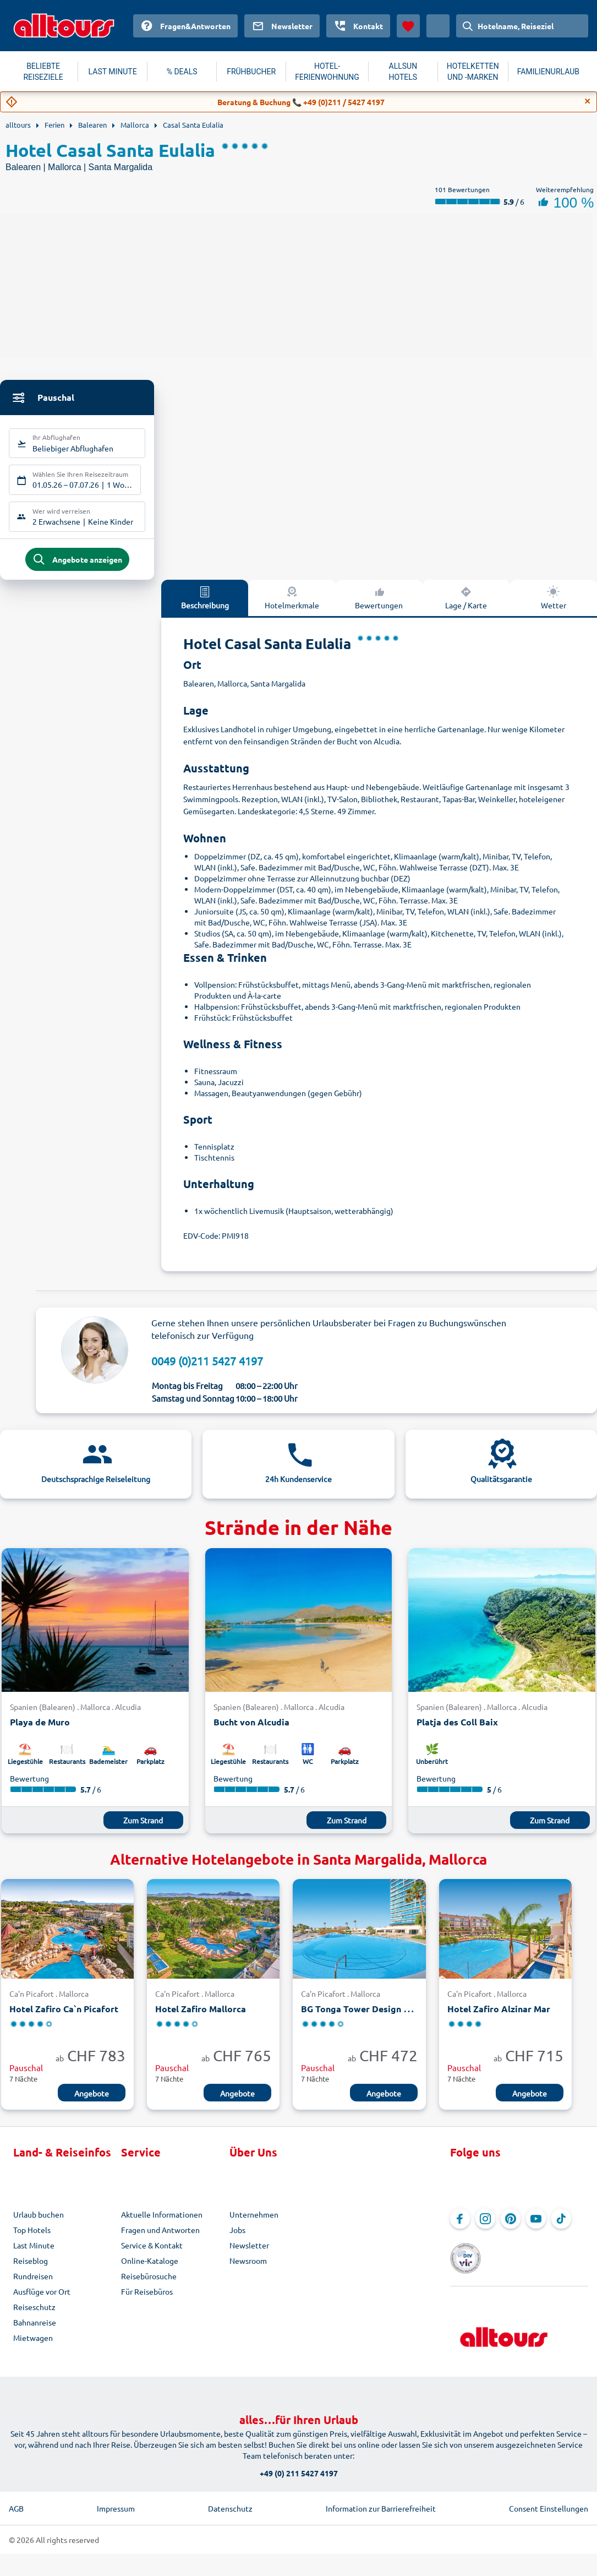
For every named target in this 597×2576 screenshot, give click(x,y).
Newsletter (249, 2254)
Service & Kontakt (152, 2254)
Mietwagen (33, 2346)
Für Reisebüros (147, 2300)
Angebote (91, 2102)
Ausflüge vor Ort (41, 2300)
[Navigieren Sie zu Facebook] (460, 2227)
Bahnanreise (34, 2331)
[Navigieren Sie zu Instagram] (485, 2227)
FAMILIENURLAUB (548, 71)
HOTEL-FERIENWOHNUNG (327, 71)
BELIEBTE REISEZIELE (43, 71)
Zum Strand (143, 1829)
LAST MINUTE (113, 71)
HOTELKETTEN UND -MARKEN (473, 71)
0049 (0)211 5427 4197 (207, 1369)
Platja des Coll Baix (457, 1731)
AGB (16, 2500)
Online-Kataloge (149, 2269)
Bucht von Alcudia (251, 1731)
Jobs (237, 2238)
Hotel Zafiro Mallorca (200, 2017)
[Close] (587, 101)
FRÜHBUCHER (251, 71)
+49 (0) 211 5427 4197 (299, 2465)
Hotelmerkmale (292, 606)
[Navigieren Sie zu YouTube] (536, 2227)
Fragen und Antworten (160, 2238)
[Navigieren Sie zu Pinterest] (511, 2227)
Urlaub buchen (38, 2223)
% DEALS (182, 71)
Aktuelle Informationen (161, 2223)
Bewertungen (379, 606)
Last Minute (33, 2254)
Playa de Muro (40, 1731)
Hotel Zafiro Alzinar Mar (498, 2017)
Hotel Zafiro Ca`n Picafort (63, 2017)
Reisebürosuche (149, 2285)
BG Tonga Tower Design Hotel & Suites (382, 2017)
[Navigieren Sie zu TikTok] (561, 2227)
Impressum (116, 2500)
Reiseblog (30, 2269)
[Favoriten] (408, 25)
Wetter (553, 606)
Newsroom (248, 2269)
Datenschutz (230, 2500)
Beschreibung (205, 606)
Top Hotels (32, 2238)
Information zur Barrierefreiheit (381, 2500)
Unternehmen (253, 2223)
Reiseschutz (34, 2316)
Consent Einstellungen (548, 2500)
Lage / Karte (466, 606)
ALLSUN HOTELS (403, 71)
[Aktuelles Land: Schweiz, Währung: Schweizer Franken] (438, 25)
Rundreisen (33, 2285)
